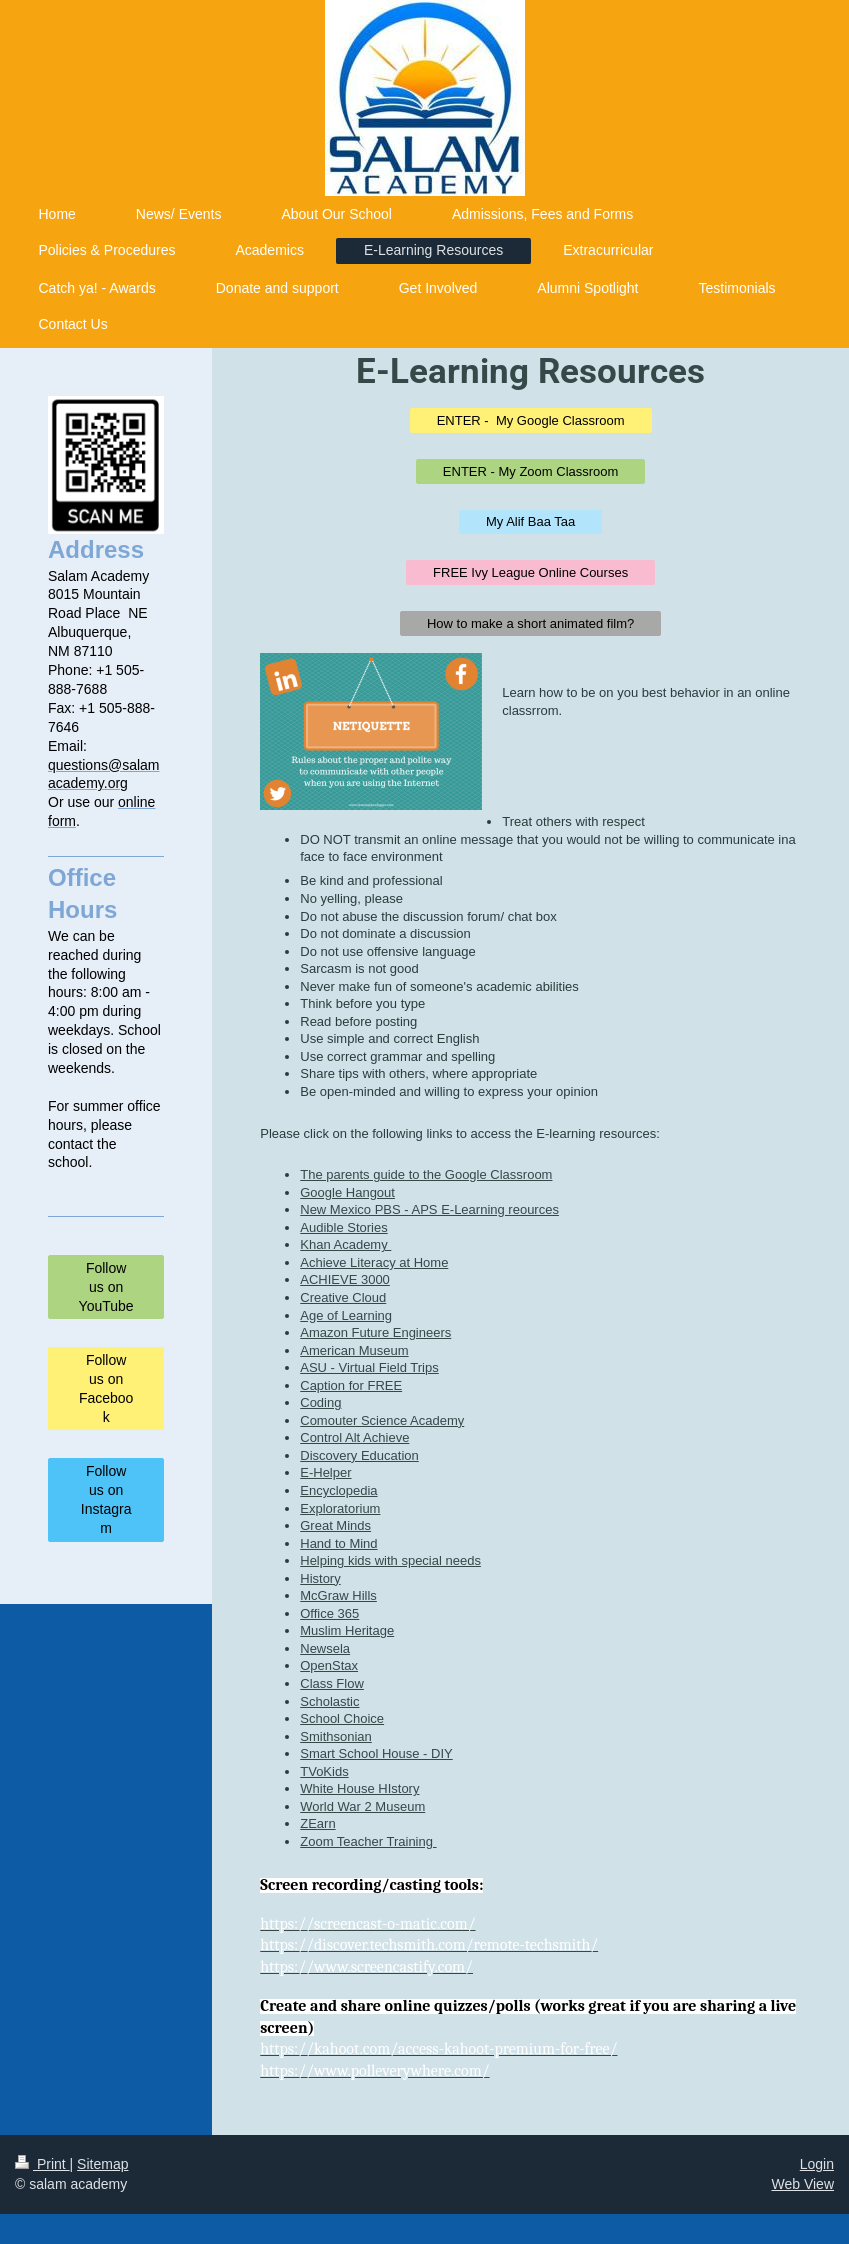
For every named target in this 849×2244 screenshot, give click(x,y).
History (320, 1578)
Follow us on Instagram (106, 1499)
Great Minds (335, 1525)
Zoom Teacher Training (368, 1841)
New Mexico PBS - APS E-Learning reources (429, 1209)
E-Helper (325, 1472)
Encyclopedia (338, 1490)
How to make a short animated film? (530, 623)
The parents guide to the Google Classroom (426, 1174)
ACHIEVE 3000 (345, 1279)
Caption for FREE (351, 1385)
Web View (802, 2184)
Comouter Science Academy (382, 1420)
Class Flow (332, 1683)
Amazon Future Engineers (375, 1332)
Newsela (325, 1648)
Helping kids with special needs (390, 1560)
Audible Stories (343, 1227)
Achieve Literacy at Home (374, 1262)
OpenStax (329, 1665)
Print (42, 2164)
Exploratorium (340, 1508)
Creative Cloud (343, 1297)
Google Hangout (347, 1192)
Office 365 (329, 1613)
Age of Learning (346, 1315)
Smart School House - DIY (376, 1753)
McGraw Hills (338, 1595)
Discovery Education (359, 1455)
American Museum (354, 1350)
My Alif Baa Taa (530, 521)
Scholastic (329, 1701)
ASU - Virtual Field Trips (369, 1367)
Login (817, 2164)
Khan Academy (345, 1244)
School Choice (342, 1718)
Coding (320, 1402)
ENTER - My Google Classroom (531, 420)
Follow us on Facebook (106, 1388)
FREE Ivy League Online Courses (530, 572)
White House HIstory (359, 1788)
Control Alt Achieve (354, 1437)
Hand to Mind (338, 1543)
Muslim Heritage (347, 1630)
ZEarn (317, 1823)
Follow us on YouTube (106, 1287)
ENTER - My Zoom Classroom (531, 471)
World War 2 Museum (362, 1806)
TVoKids (324, 1771)
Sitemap (102, 2164)
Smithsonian (336, 1736)
